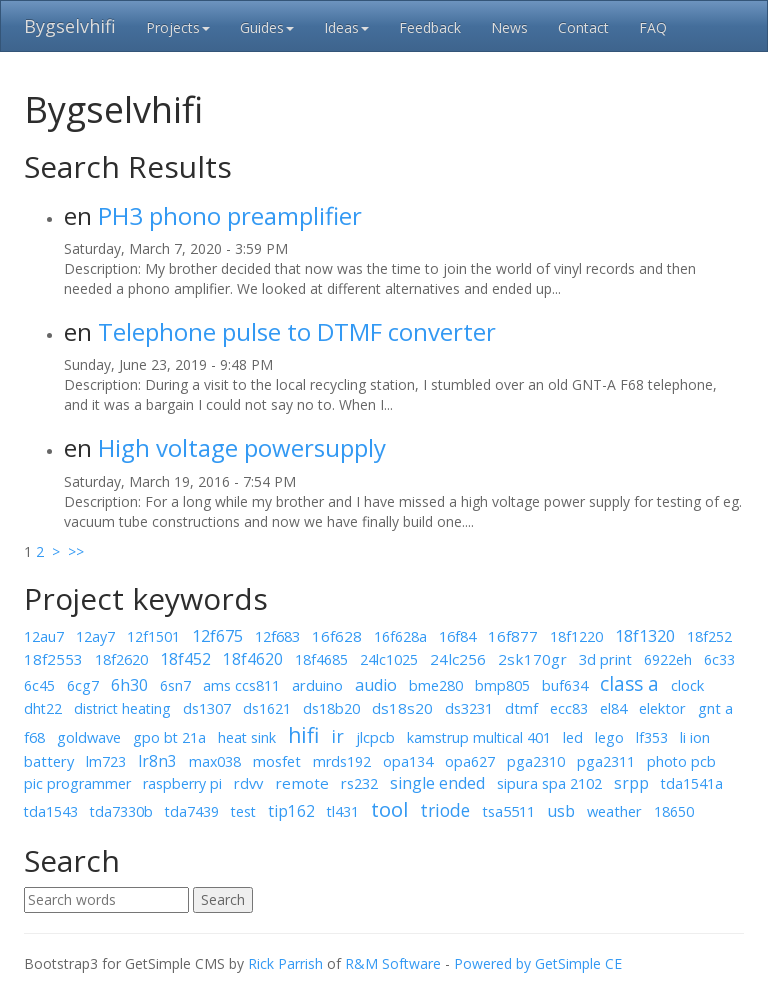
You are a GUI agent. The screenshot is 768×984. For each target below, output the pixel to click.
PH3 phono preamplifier (230, 215)
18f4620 (253, 659)
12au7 (44, 636)
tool (389, 809)
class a (629, 684)
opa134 (408, 761)
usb (561, 811)
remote (302, 783)
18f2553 (53, 659)
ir (337, 736)
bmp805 (502, 685)
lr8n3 (157, 761)
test (243, 811)
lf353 (652, 737)
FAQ (653, 27)
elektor (662, 708)
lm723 (106, 761)
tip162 (291, 811)
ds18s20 (402, 708)
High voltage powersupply (242, 447)
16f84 (457, 636)
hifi (303, 735)
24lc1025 (389, 659)
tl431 (343, 811)
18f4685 (321, 659)
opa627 (470, 761)
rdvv (248, 783)
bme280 (436, 685)
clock (687, 685)
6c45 (39, 685)
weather (614, 811)
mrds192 (342, 761)
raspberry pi (182, 783)
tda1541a (692, 783)
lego (609, 737)
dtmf (521, 708)
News (509, 27)
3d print (605, 659)
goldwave (89, 737)
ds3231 (469, 708)
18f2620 (121, 659)
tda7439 (192, 811)
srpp (631, 783)
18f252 (709, 636)
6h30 (129, 685)
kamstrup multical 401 (479, 737)
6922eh (668, 659)
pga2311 (606, 761)
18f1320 (645, 636)
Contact (583, 27)
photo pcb (681, 761)
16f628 (337, 636)
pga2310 (536, 761)
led (573, 737)
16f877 (513, 636)
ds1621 (267, 708)
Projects (178, 27)
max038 (215, 761)
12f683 (277, 636)
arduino (317, 685)
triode (445, 810)
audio (376, 685)
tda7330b (121, 811)
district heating (122, 708)
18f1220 (576, 636)
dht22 (43, 708)
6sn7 (175, 685)
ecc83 (569, 708)
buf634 (565, 685)
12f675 (217, 636)
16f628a (400, 636)
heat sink (247, 737)
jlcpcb (375, 737)
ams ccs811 (241, 685)
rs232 (359, 783)
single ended (437, 783)
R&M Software (393, 963)
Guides (267, 27)
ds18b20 (331, 708)
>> (74, 551)
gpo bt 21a (169, 737)
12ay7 (95, 636)
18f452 (185, 659)
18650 (674, 811)
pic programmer (77, 783)
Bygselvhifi (70, 26)
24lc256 (458, 659)
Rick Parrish (285, 963)
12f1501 (153, 636)
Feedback (430, 27)
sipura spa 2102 (549, 783)
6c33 (719, 659)
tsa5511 (508, 811)
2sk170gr (532, 659)
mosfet (277, 761)
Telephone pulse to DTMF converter (297, 331)
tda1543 (51, 811)
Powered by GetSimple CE (538, 963)
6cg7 (83, 685)
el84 (613, 708)
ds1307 (207, 708)
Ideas (346, 27)
